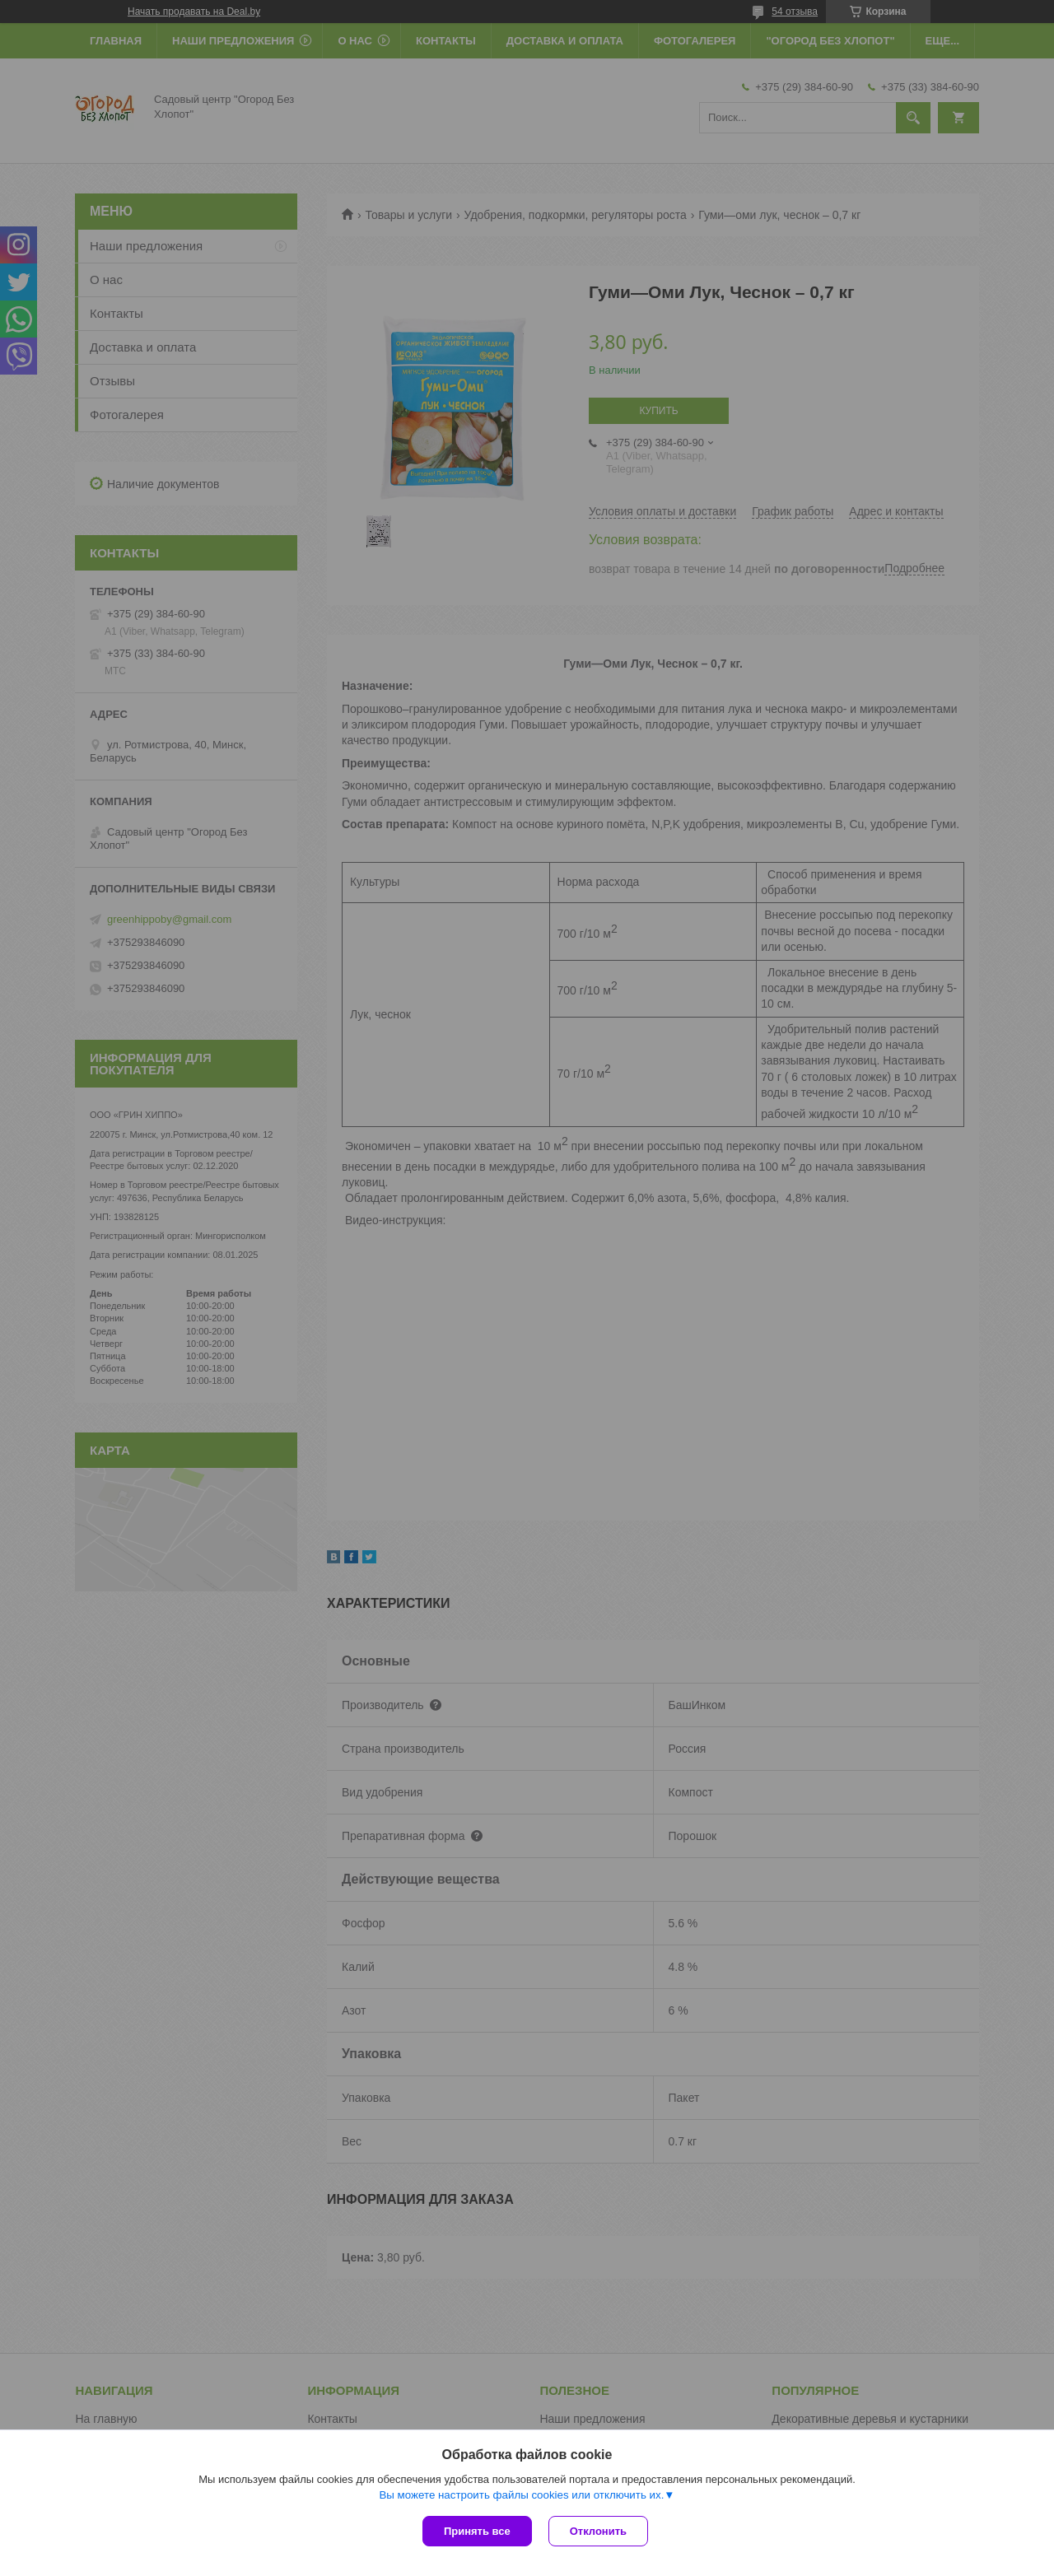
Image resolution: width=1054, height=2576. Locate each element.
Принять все (477, 2531)
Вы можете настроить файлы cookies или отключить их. (521, 2495)
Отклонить (598, 2531)
